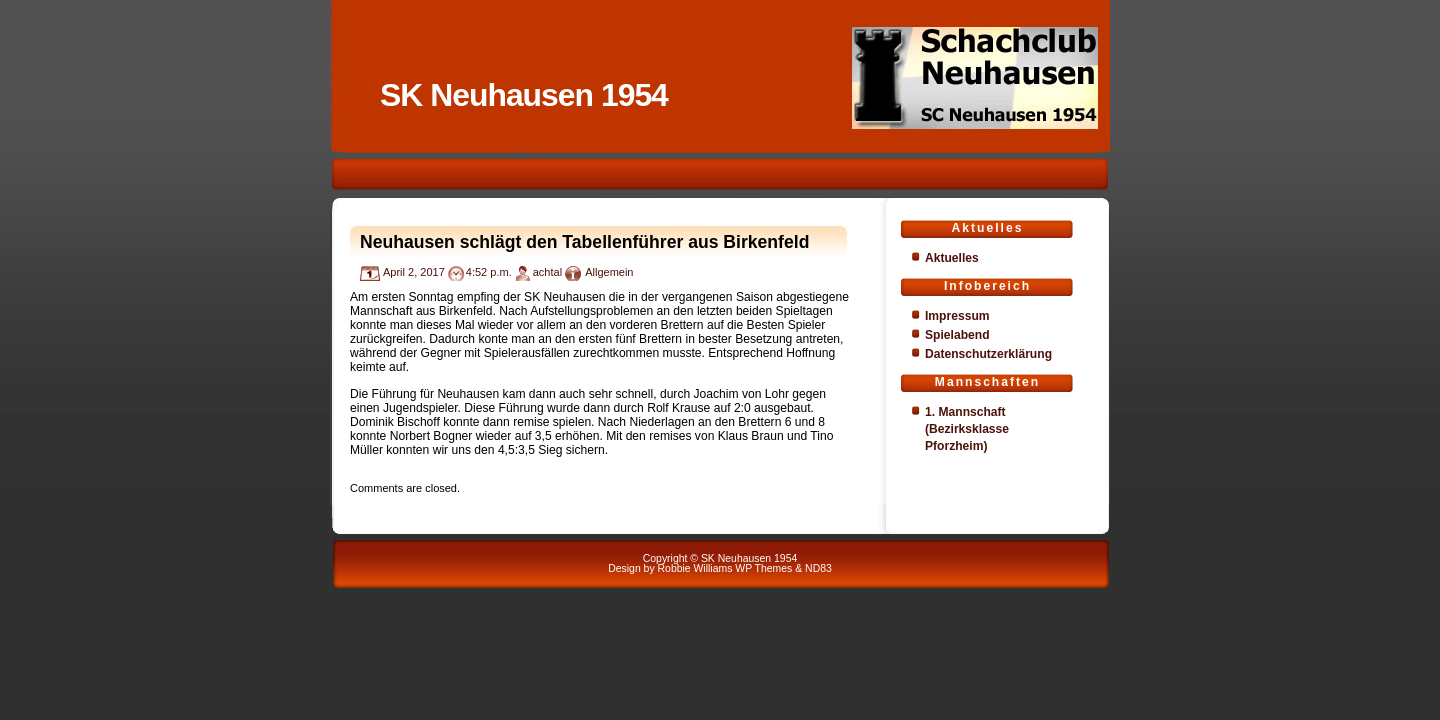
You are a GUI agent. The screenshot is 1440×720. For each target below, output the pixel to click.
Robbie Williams (695, 568)
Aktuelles (952, 258)
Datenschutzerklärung (988, 354)
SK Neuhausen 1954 (524, 95)
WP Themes (763, 568)
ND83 (818, 568)
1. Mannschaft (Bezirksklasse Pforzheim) (967, 429)
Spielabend (957, 335)
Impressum (957, 316)
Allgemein (609, 272)
